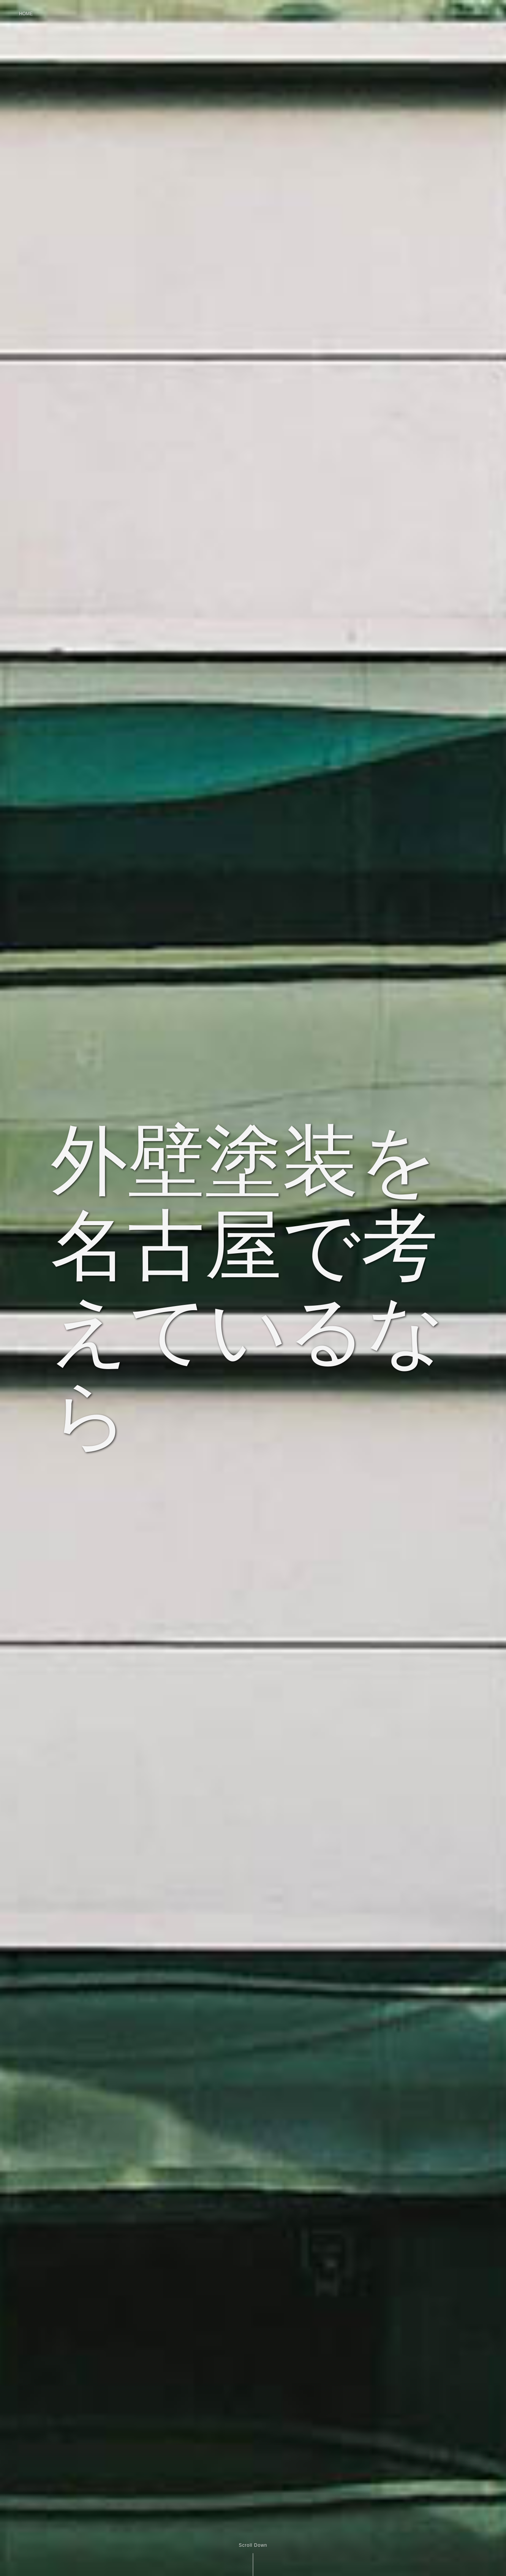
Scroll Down (253, 2545)
